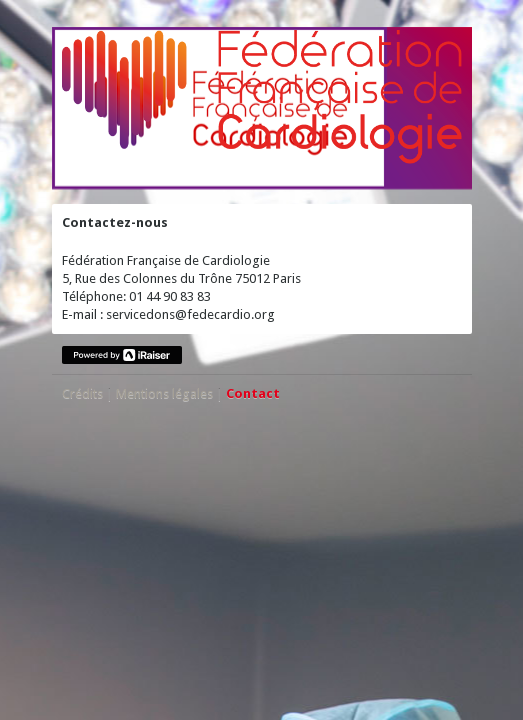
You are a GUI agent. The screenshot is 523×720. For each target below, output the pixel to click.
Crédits (82, 393)
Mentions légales (164, 393)
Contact (253, 393)
